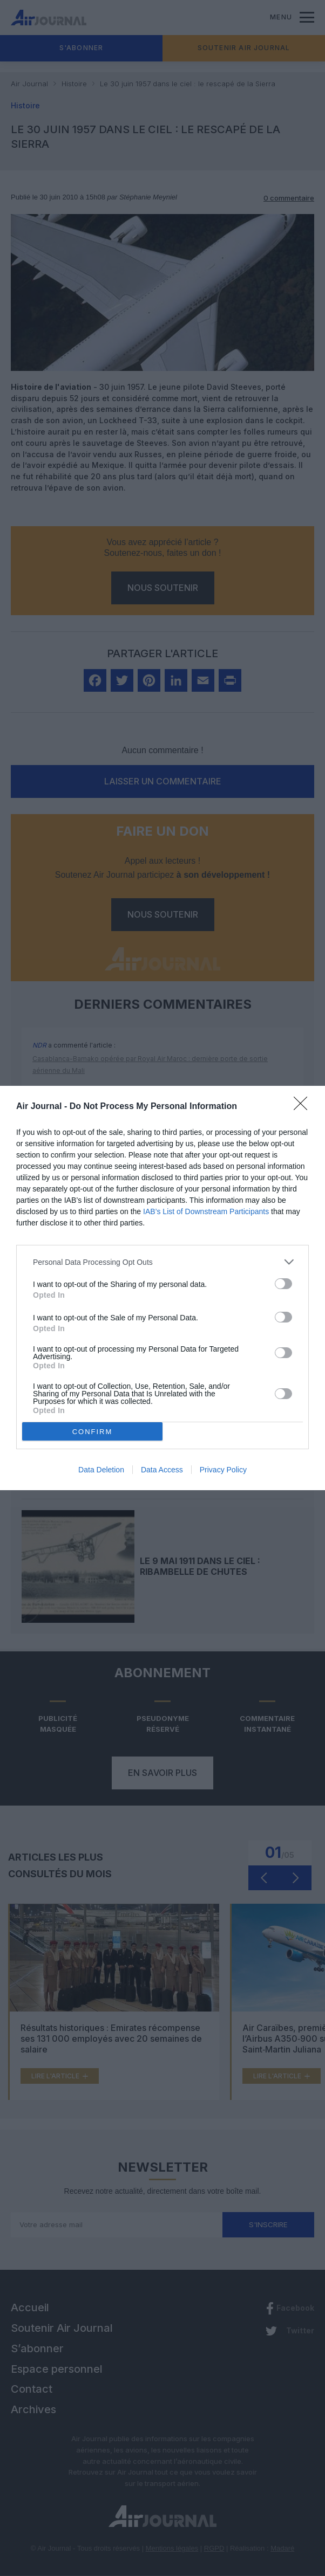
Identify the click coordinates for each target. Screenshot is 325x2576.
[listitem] (162, 1262)
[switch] (283, 1283)
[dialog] (162, 1288)
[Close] (304, 1107)
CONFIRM (92, 1431)
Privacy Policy (223, 1469)
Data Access (162, 1469)
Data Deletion (101, 1469)
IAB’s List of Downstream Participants (206, 1211)
